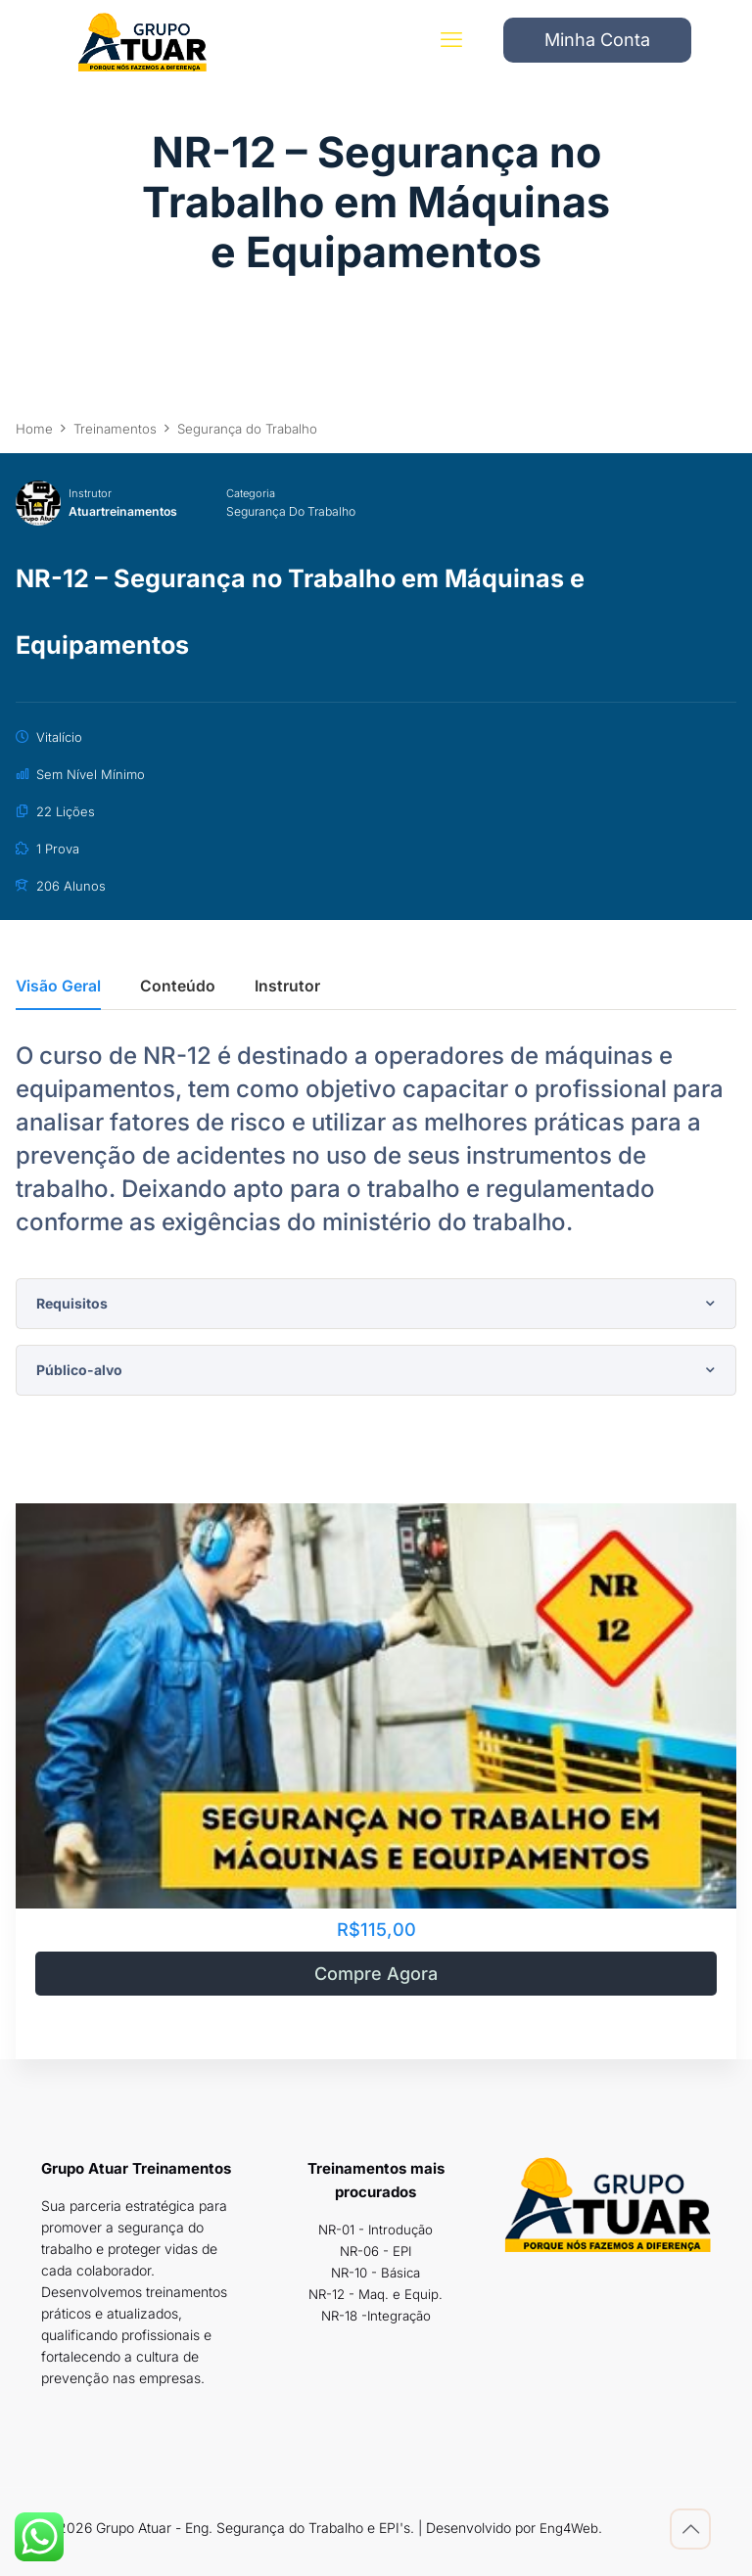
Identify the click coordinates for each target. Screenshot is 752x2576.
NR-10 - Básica (376, 2272)
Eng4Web (570, 2527)
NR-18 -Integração (376, 2315)
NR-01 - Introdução (376, 2229)
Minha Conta (597, 43)
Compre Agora (376, 1973)
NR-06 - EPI (376, 2250)
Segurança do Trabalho (303, 511)
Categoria (257, 493)
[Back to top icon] (690, 2529)
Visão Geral (58, 987)
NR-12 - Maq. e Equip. (376, 2293)
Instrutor (90, 493)
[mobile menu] (447, 44)
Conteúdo (177, 987)
